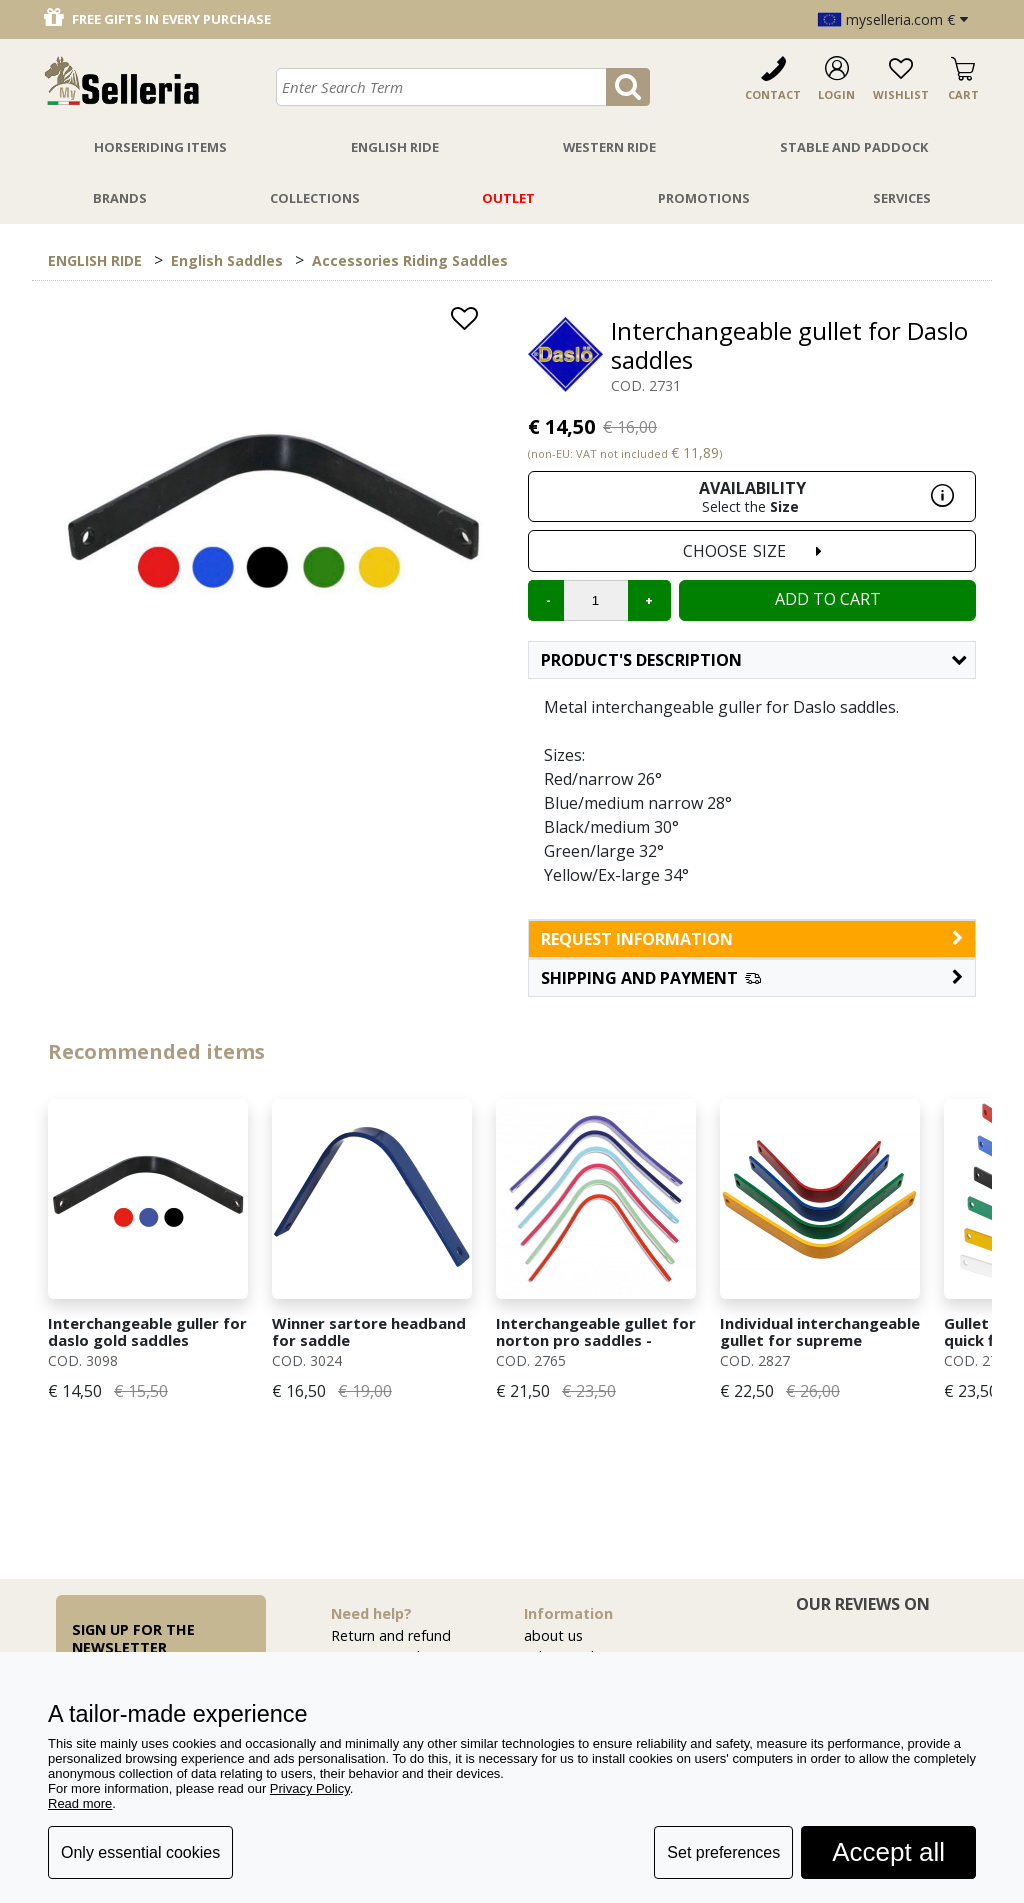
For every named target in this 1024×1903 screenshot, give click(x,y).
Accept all (888, 1852)
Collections (315, 198)
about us (553, 1635)
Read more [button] (80, 1803)
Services (902, 198)
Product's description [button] (753, 660)
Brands (120, 198)
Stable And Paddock (854, 147)
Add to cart (828, 599)
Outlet (508, 198)
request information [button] (752, 939)
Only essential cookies (140, 1852)
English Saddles (227, 260)
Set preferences (723, 1852)
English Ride (395, 147)
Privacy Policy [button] (310, 1788)
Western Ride (609, 147)
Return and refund (391, 1635)
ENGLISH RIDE (95, 260)
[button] (752, 978)
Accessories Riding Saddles (410, 260)
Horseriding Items (160, 147)
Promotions (704, 198)
